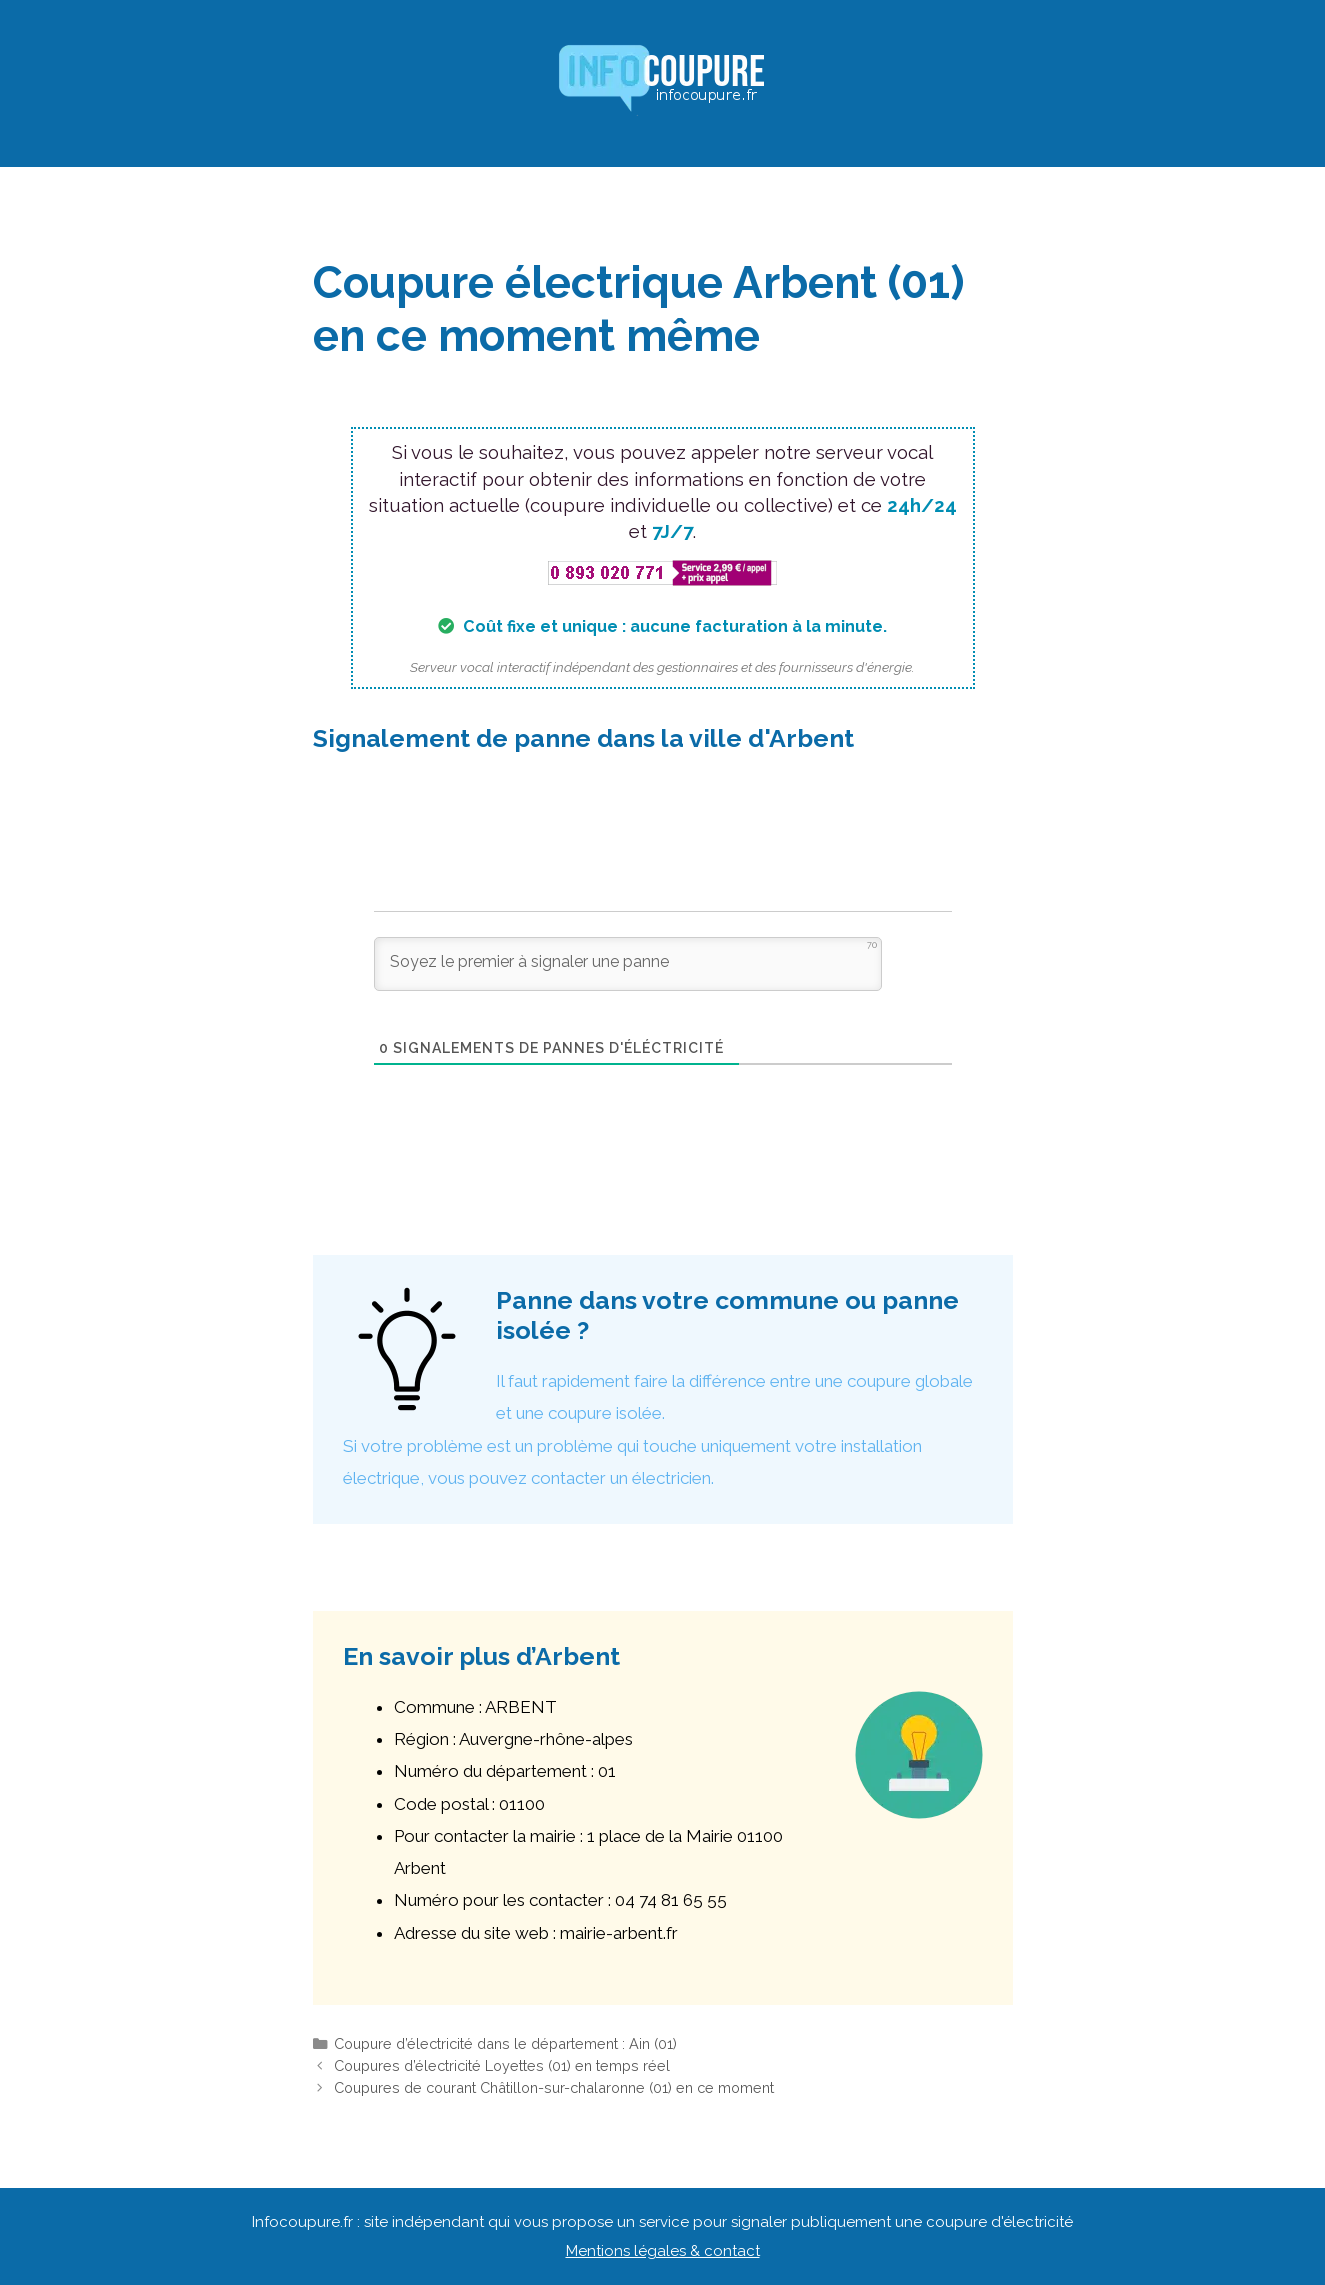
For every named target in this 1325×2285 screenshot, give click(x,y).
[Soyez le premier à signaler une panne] (628, 964)
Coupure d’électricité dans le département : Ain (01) (505, 2043)
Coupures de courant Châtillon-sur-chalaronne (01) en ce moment (554, 2087)
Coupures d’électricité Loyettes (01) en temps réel (502, 2065)
